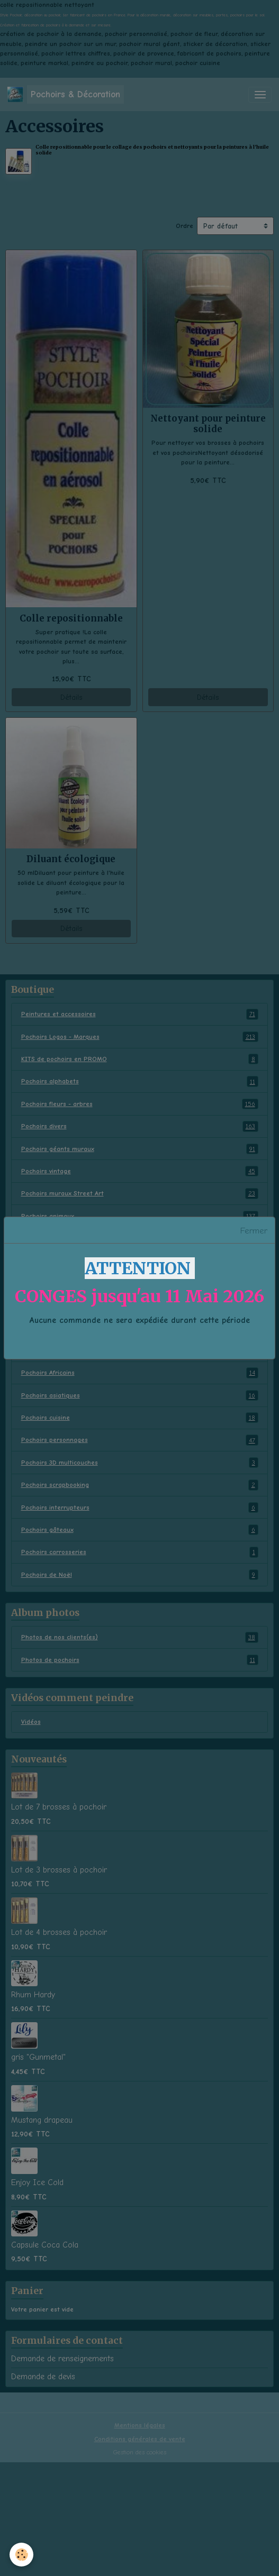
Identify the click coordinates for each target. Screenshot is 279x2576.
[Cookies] (21, 2554)
